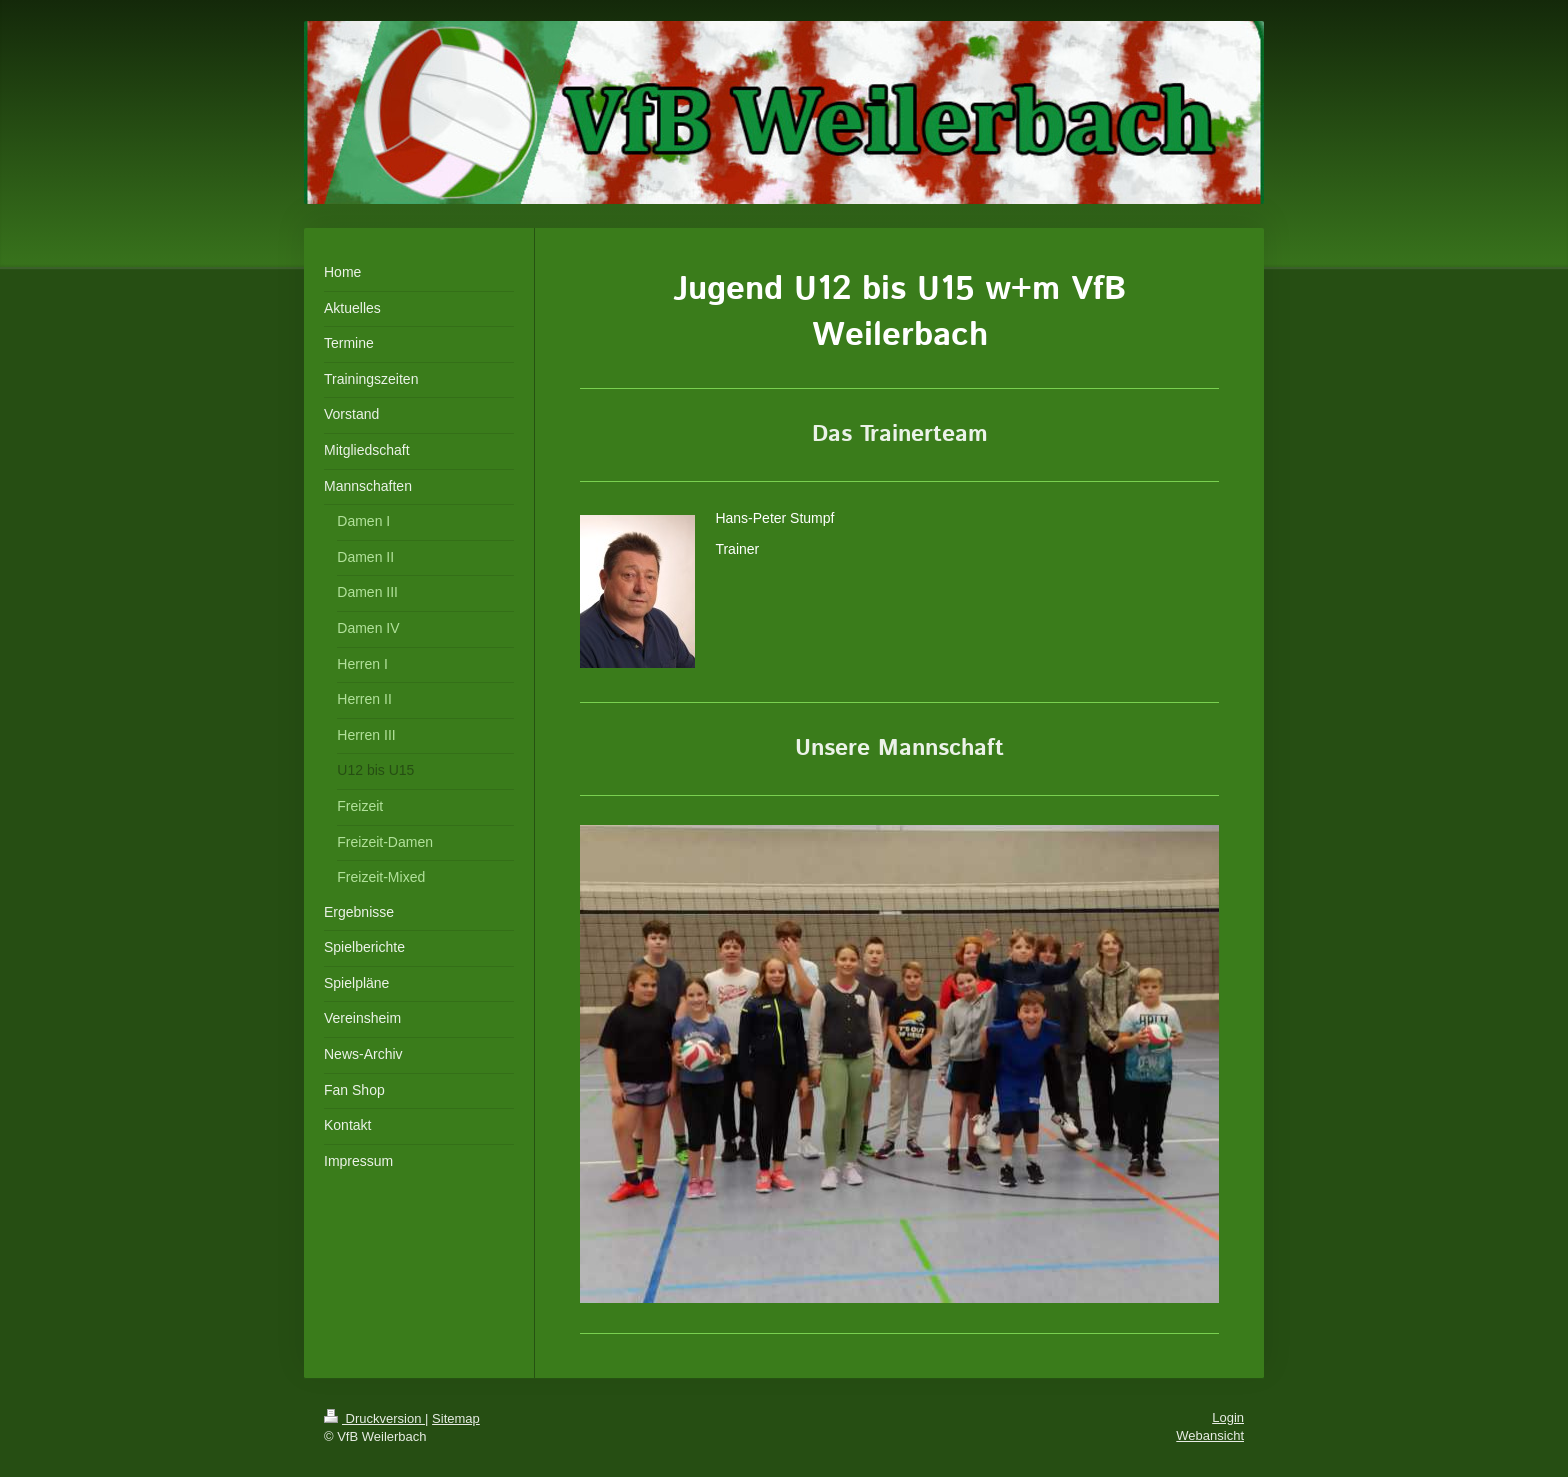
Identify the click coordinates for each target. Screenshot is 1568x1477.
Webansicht (1210, 1435)
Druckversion (374, 1418)
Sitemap (456, 1418)
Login (1228, 1417)
